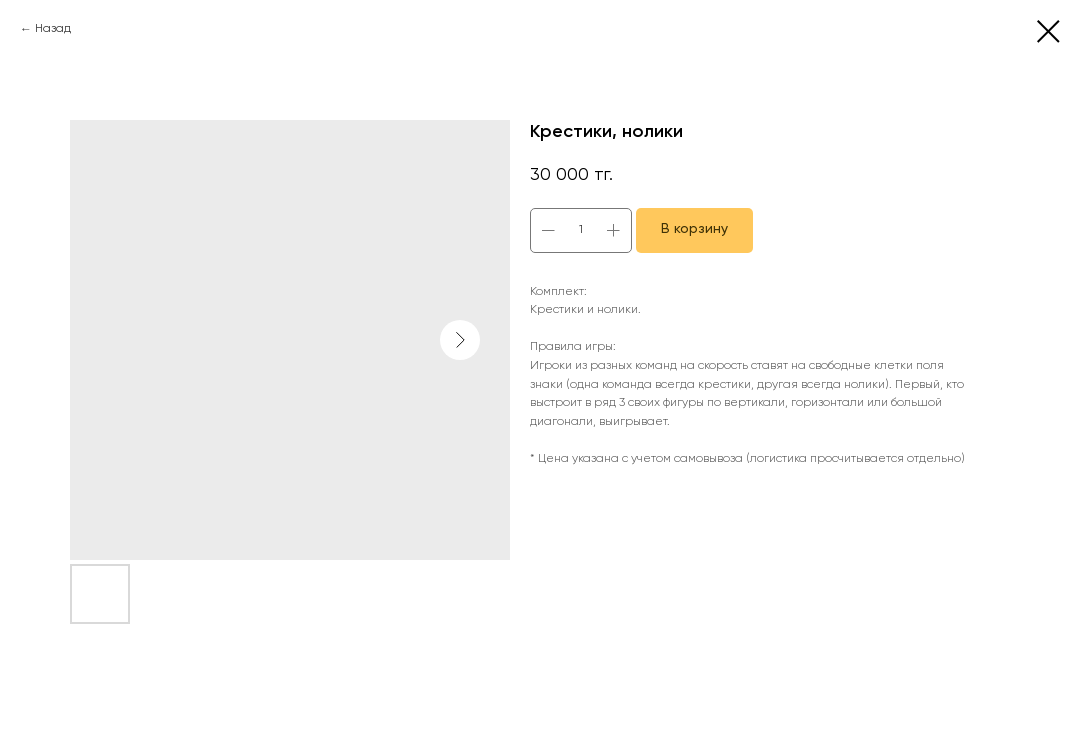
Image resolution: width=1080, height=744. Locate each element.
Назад (53, 29)
